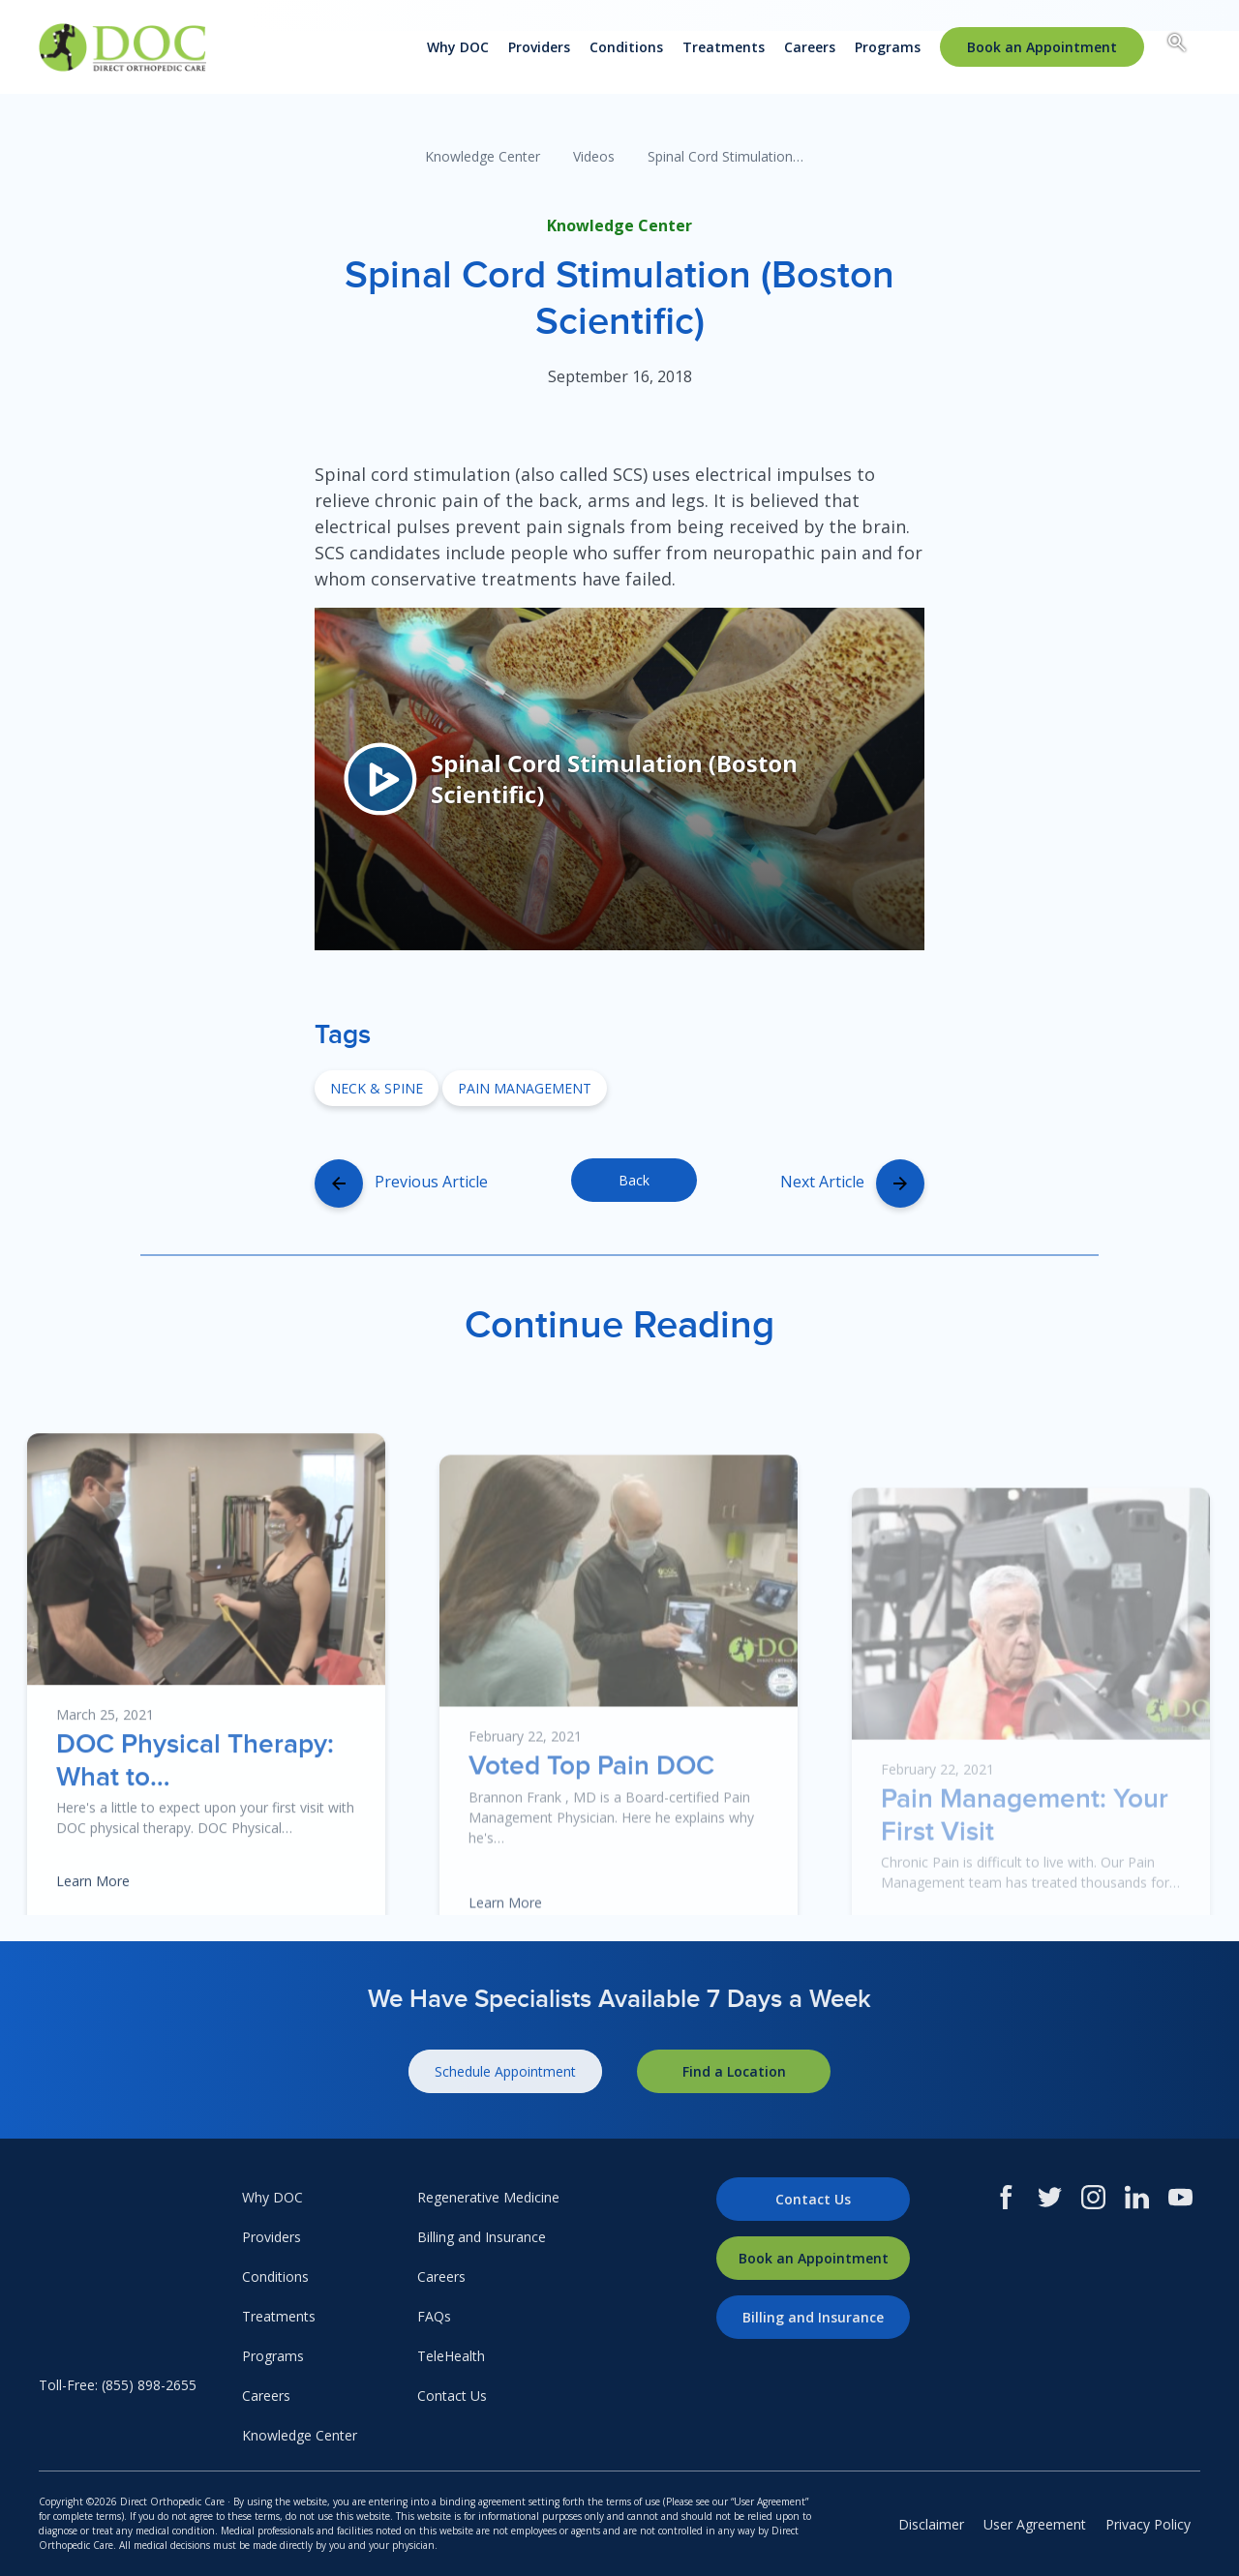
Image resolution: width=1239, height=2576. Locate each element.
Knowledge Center (482, 156)
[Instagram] (1093, 2197)
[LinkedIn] (1137, 2197)
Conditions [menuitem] (626, 47)
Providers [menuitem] (539, 47)
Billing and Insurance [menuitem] (481, 2237)
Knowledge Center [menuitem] (299, 2435)
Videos (594, 156)
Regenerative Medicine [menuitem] (488, 2197)
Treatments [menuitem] (723, 47)
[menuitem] (1042, 47)
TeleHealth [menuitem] (451, 2356)
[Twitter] (1050, 2197)
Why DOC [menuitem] (458, 47)
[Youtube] (1180, 2197)
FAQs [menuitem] (434, 2316)
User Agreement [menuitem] (1034, 2524)
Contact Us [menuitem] (452, 2395)
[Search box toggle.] (1177, 45)
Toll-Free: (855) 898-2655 (117, 2385)
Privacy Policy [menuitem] (1148, 2524)
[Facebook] (1006, 2197)
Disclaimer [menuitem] (931, 2524)
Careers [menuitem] (809, 47)
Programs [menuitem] (888, 47)
